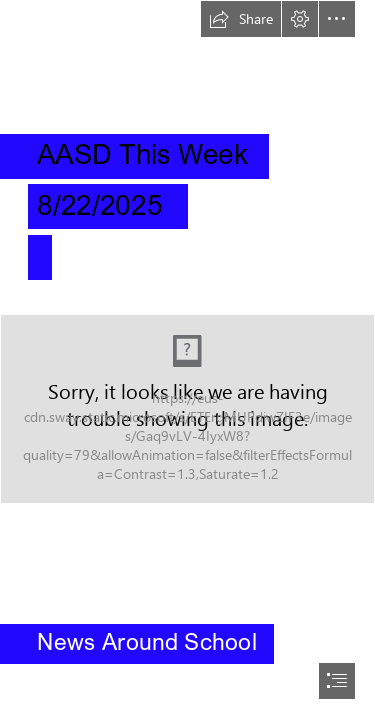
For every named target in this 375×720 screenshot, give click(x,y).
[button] (241, 19)
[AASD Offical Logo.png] (187, 409)
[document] (187, 360)
